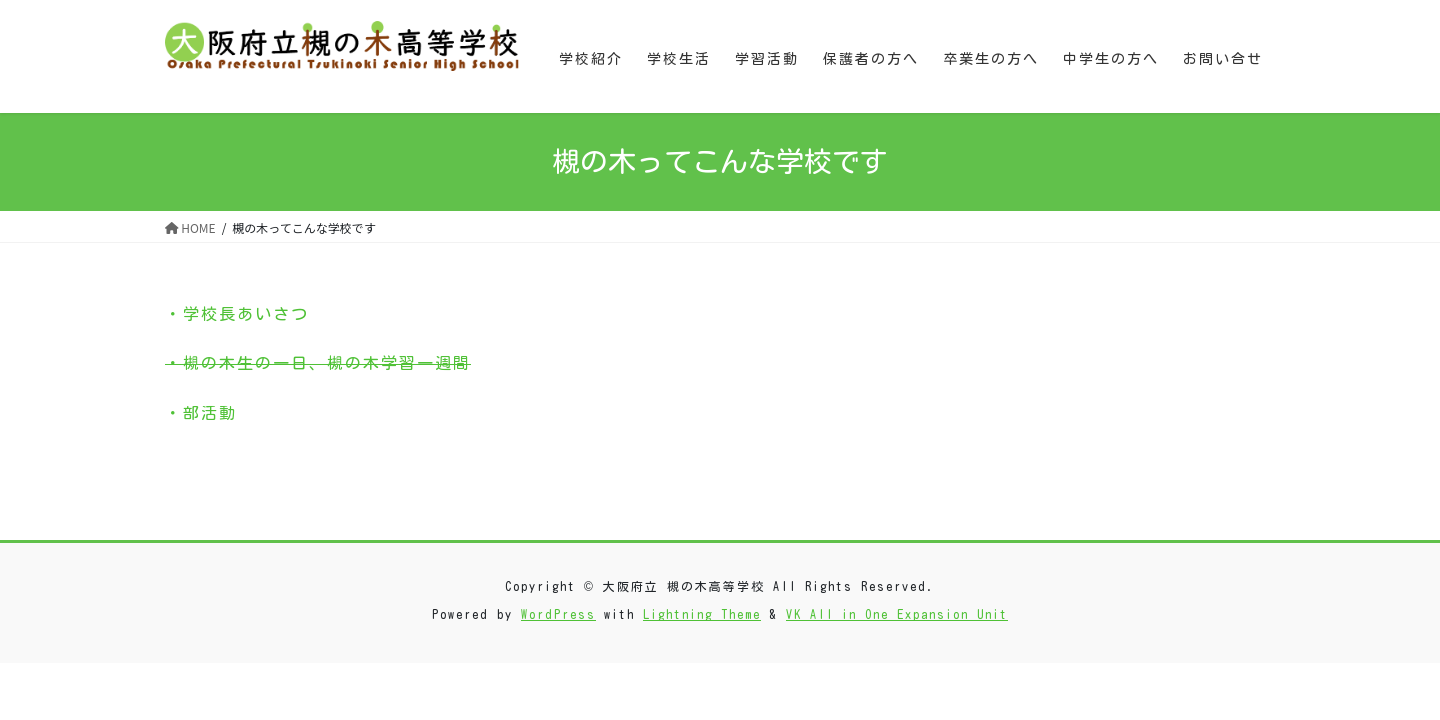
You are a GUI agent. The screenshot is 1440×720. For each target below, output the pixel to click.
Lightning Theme (702, 614)
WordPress (558, 614)
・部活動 (201, 413)
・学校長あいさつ (237, 314)
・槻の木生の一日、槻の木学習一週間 (318, 363)
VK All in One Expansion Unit (897, 614)
